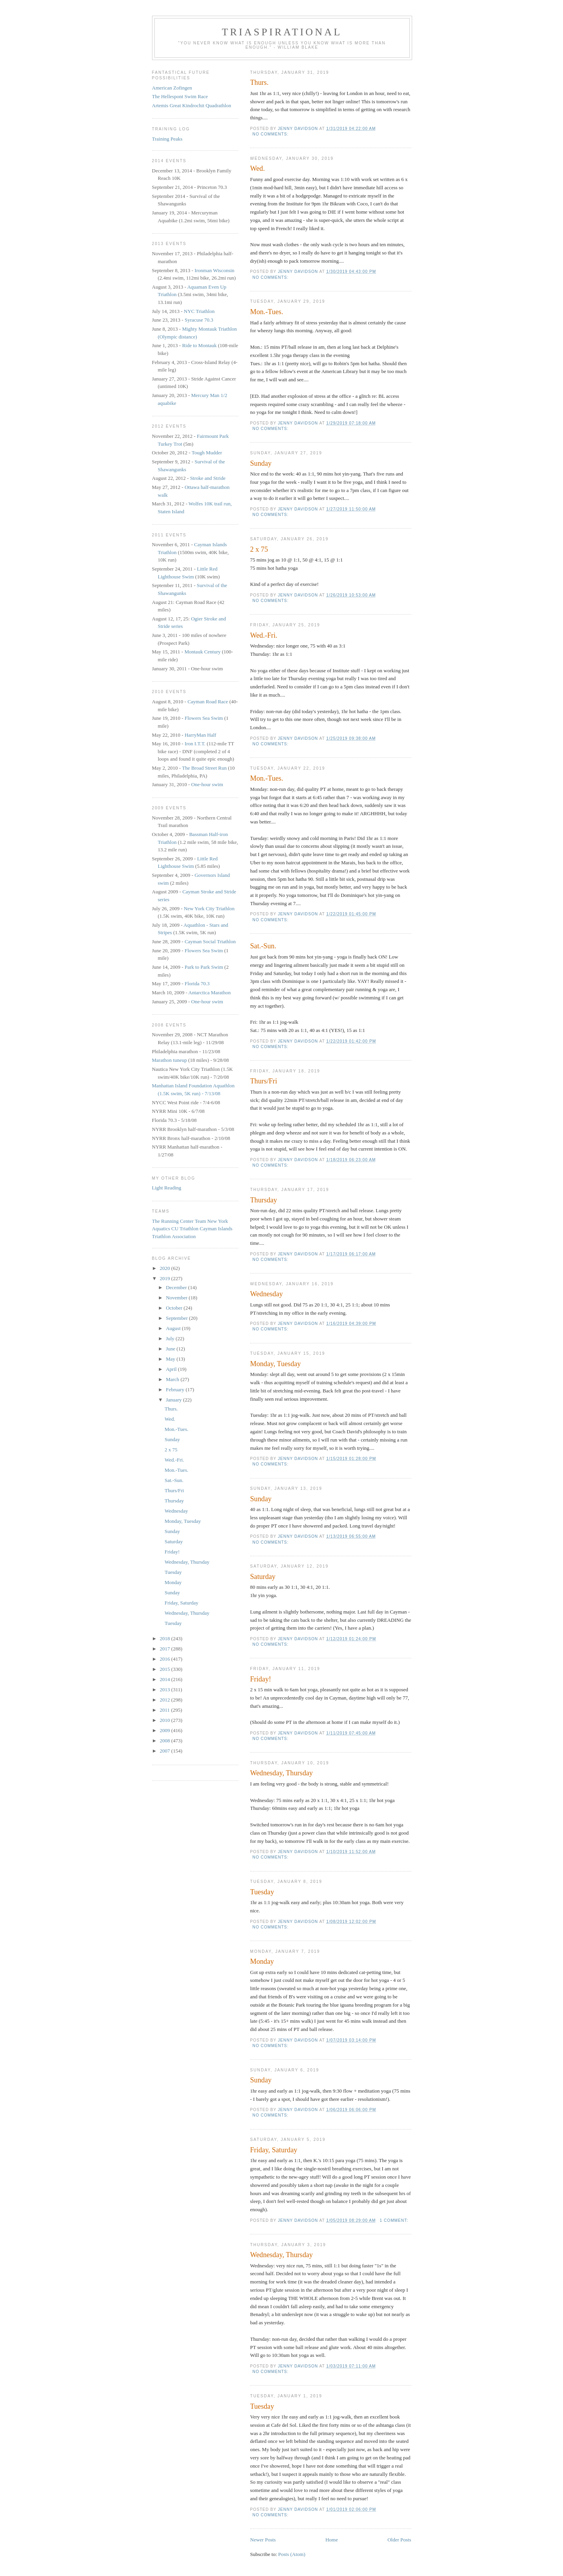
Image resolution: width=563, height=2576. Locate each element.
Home (331, 2540)
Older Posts (399, 2540)
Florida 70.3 (197, 983)
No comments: (271, 134)
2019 (165, 1278)
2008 (165, 1741)
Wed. (257, 168)
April (172, 1369)
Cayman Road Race (207, 701)
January (174, 1400)
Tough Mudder (207, 453)
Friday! (260, 1679)
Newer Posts (263, 2540)
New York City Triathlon (209, 908)
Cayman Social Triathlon (210, 941)
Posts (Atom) (291, 2554)
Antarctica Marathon (209, 992)
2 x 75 (259, 549)
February (175, 1389)
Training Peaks (167, 139)
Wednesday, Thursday (281, 1773)
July (171, 1338)
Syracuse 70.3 (199, 320)
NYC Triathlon (199, 311)
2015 (165, 1669)
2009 (165, 1730)
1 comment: (394, 2220)
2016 (165, 1659)
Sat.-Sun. (263, 946)
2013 (165, 1689)
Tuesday (262, 1892)
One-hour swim (207, 784)
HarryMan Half (200, 735)
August (174, 1328)
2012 (165, 1700)
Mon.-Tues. (266, 312)
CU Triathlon (184, 1228)
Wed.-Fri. (263, 635)
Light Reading (167, 1188)
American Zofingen (172, 88)
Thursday (263, 1200)
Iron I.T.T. (195, 743)
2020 (165, 1268)
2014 (165, 1679)
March (173, 1379)
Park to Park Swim (204, 967)
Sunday (261, 463)
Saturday (263, 1577)
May (171, 1359)
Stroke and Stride (208, 478)
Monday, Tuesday (275, 1364)
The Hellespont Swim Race (180, 96)
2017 (165, 1649)
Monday (262, 1961)
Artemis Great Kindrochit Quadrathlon (191, 105)
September (177, 1318)
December (177, 1287)
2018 (165, 1638)
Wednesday (266, 1294)
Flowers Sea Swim (204, 718)
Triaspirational (282, 32)
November (177, 1298)
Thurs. (259, 82)
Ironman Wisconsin (214, 270)
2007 (165, 1751)
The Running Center (173, 1221)
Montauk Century (202, 652)
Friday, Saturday (273, 2150)
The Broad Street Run (204, 768)
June (171, 1349)
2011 (165, 1710)
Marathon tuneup (169, 1060)
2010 (165, 1720)
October (174, 1308)
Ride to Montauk (200, 345)
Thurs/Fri (263, 1081)
